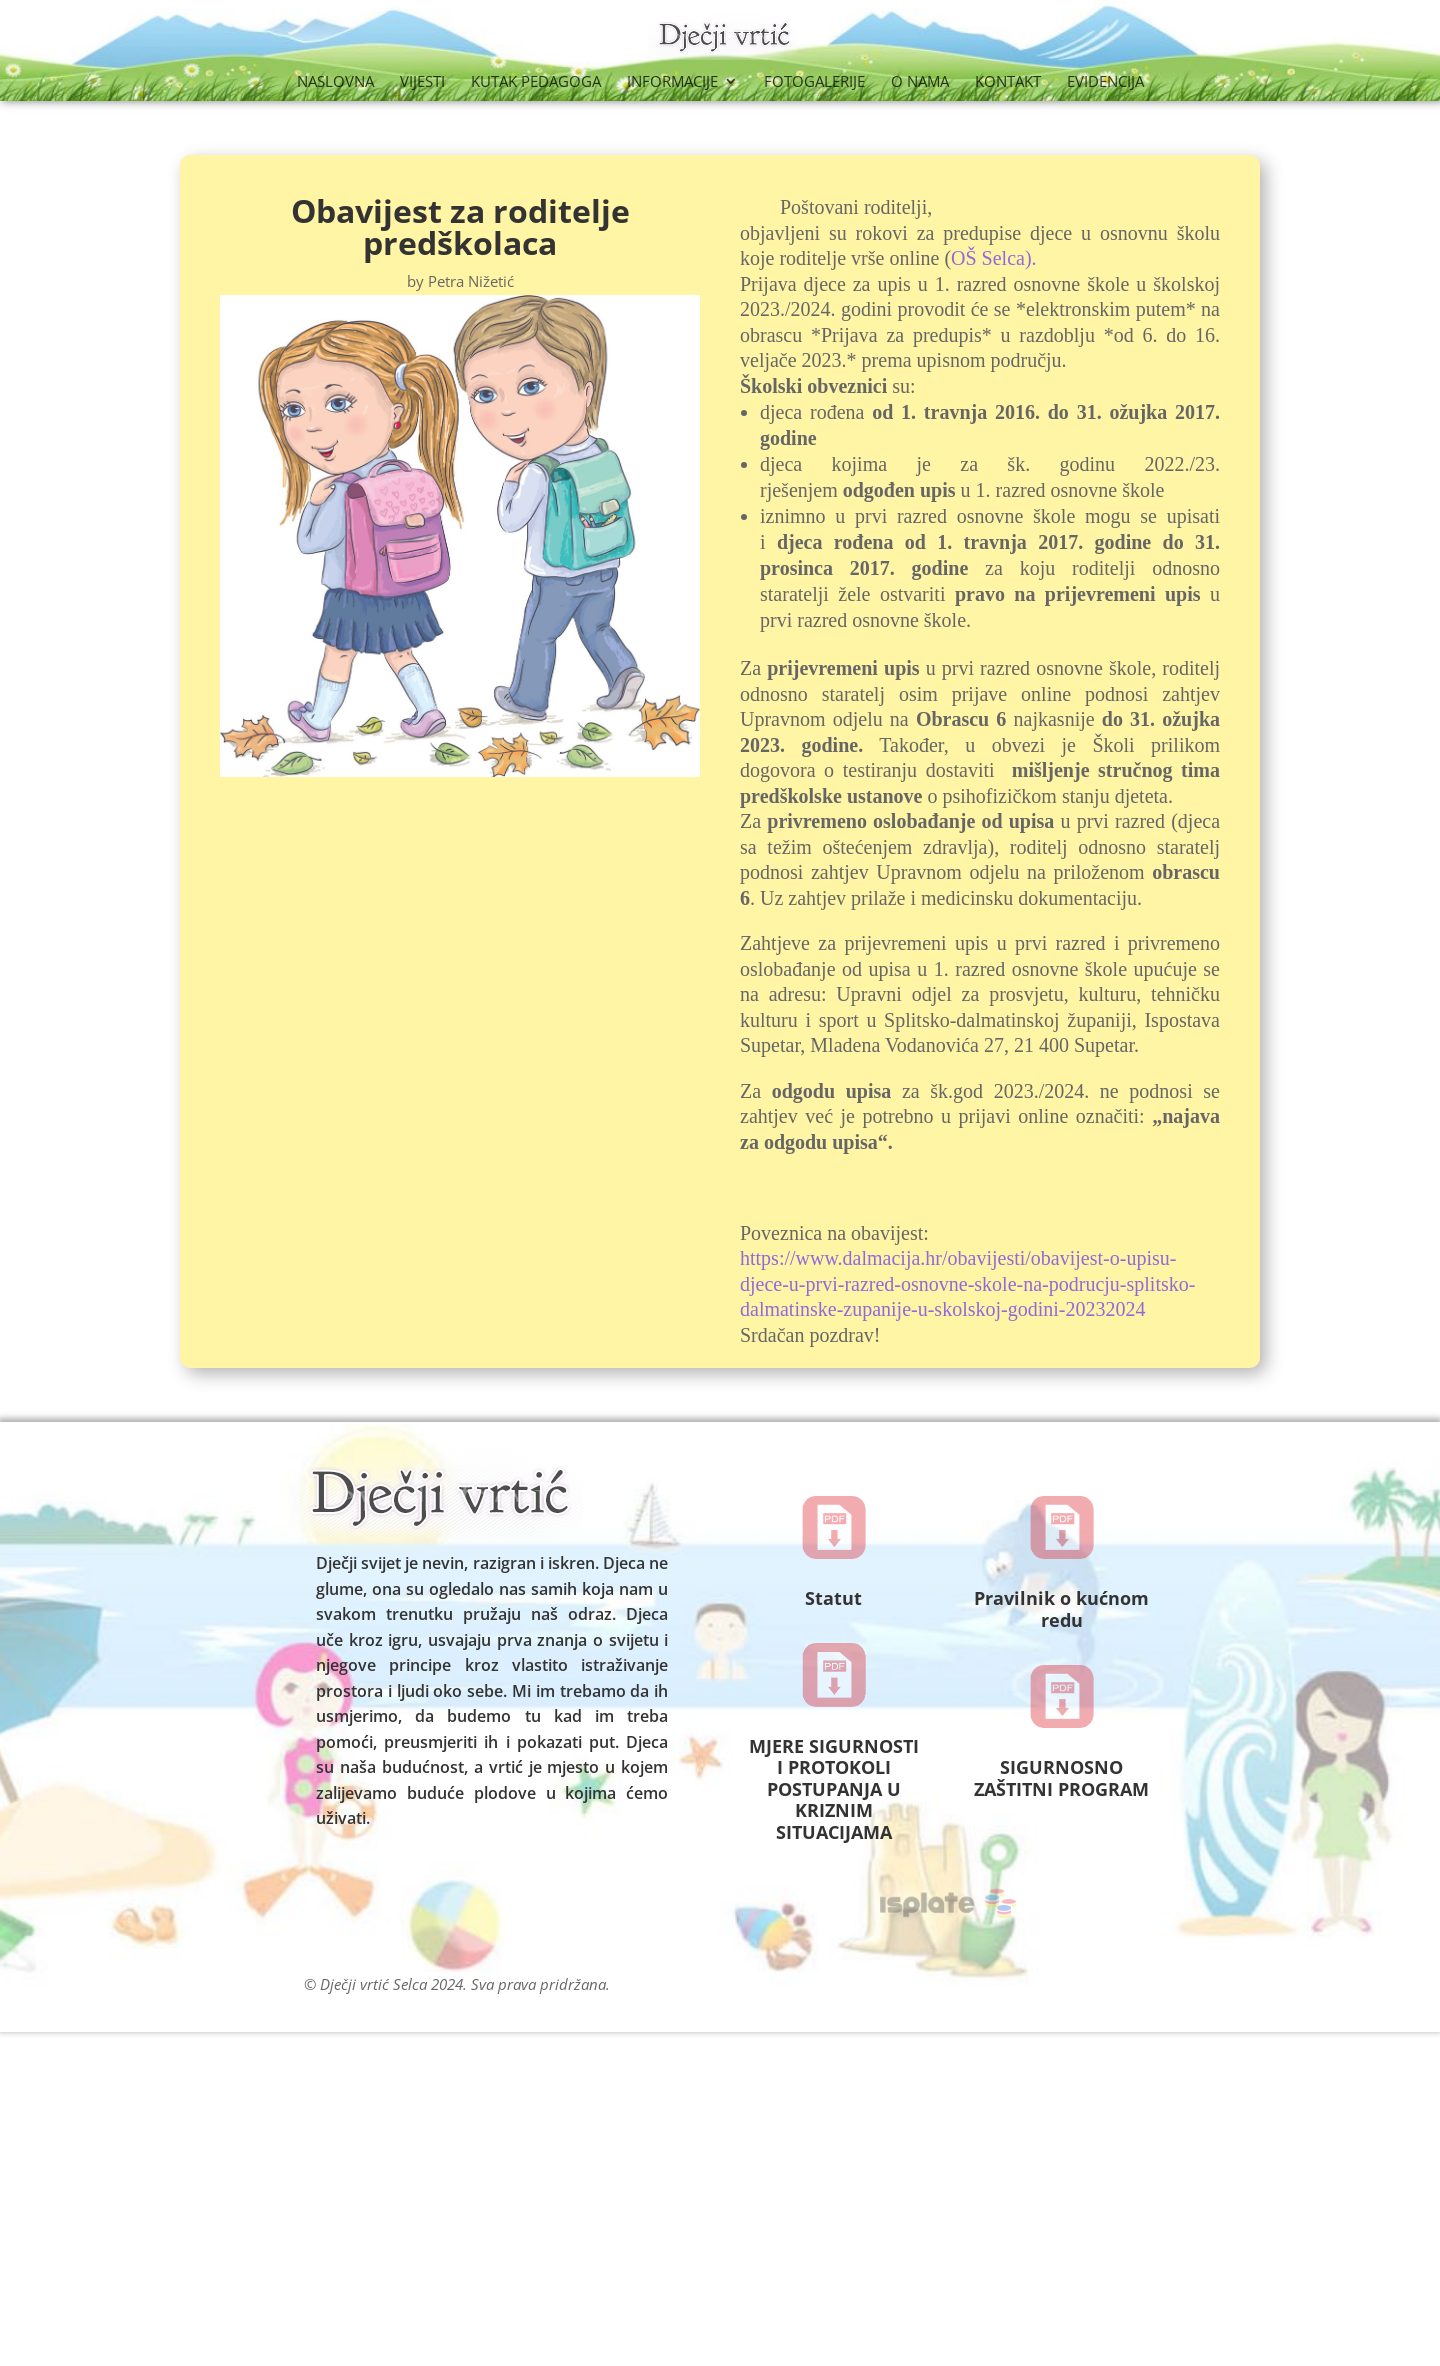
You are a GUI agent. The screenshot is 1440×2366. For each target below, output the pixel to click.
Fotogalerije (814, 82)
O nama (920, 82)
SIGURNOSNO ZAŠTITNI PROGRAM (1061, 1778)
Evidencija (1105, 82)
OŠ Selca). (994, 258)
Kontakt (1008, 82)
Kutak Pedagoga (536, 82)
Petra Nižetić (471, 281)
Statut (833, 1598)
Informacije (672, 82)
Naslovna (335, 82)
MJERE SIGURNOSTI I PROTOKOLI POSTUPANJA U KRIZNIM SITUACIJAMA (834, 1789)
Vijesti (422, 82)
